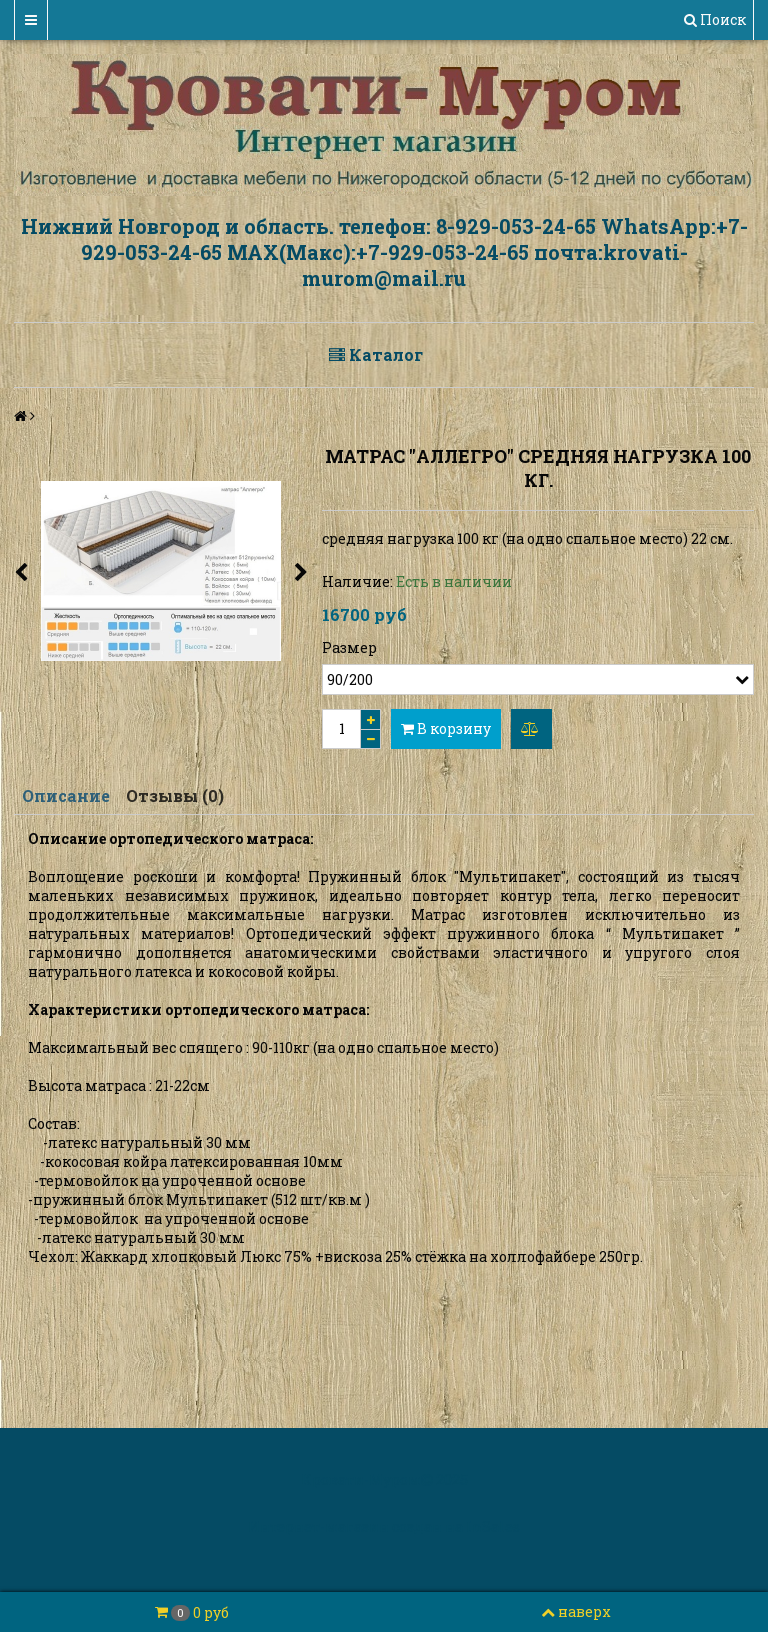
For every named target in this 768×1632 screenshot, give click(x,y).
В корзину (446, 728)
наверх (576, 1611)
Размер (349, 647)
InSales (493, 1526)
